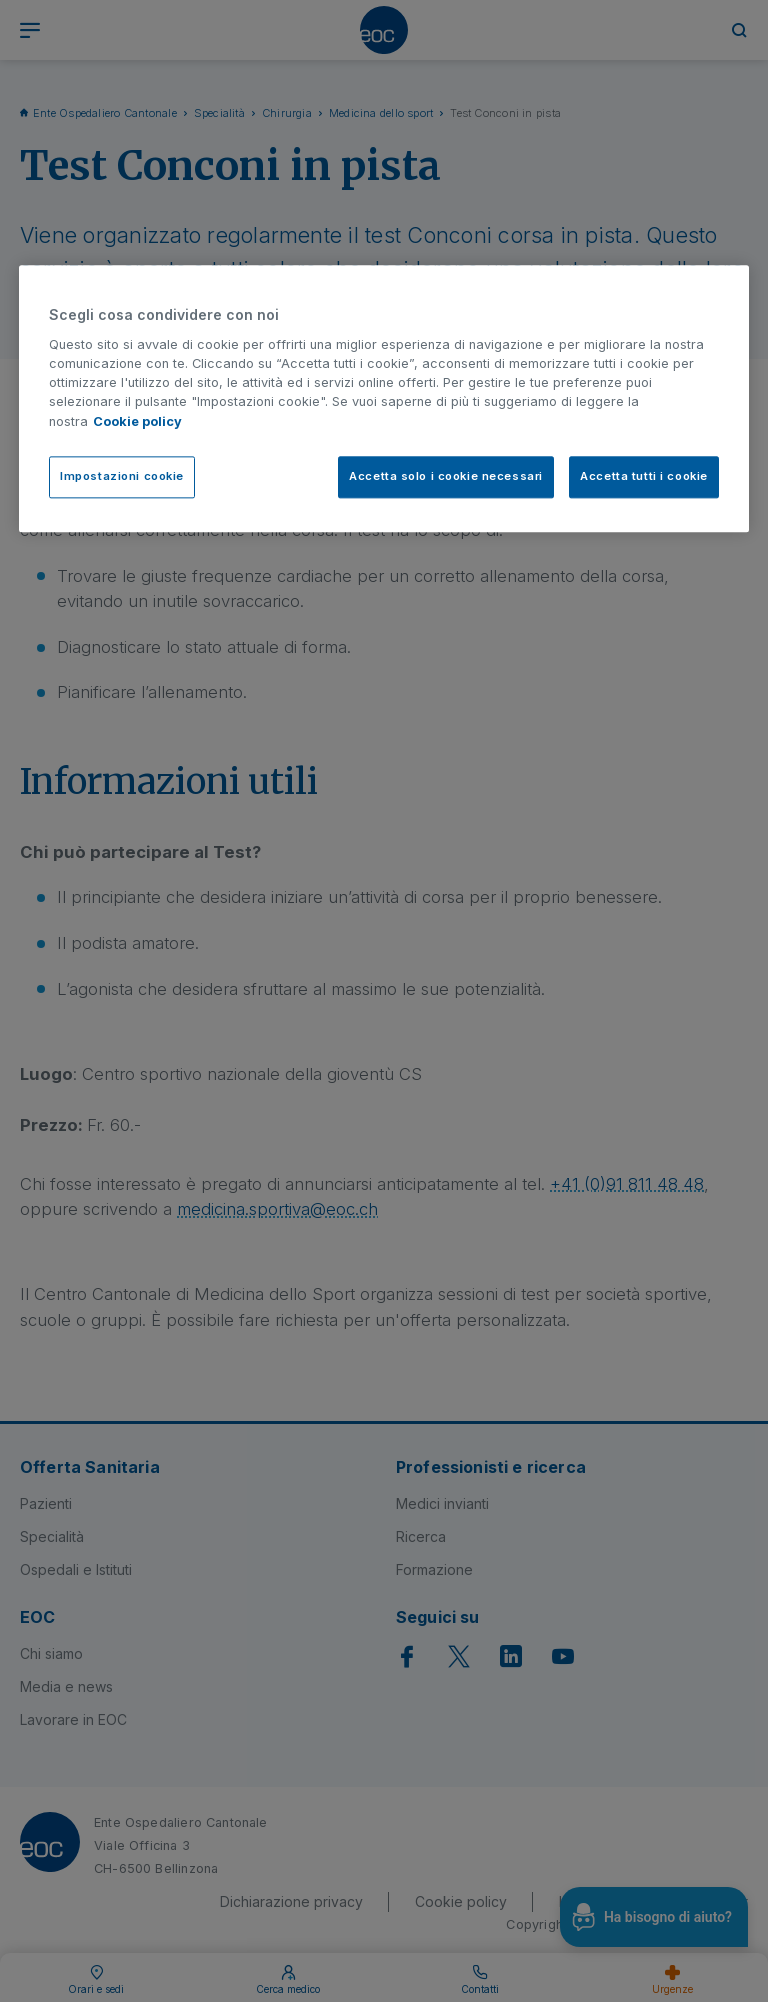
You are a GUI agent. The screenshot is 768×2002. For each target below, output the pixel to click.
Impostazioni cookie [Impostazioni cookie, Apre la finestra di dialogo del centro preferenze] (122, 476)
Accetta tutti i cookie (644, 476)
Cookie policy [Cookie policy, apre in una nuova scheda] (137, 421)
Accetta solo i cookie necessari (446, 476)
